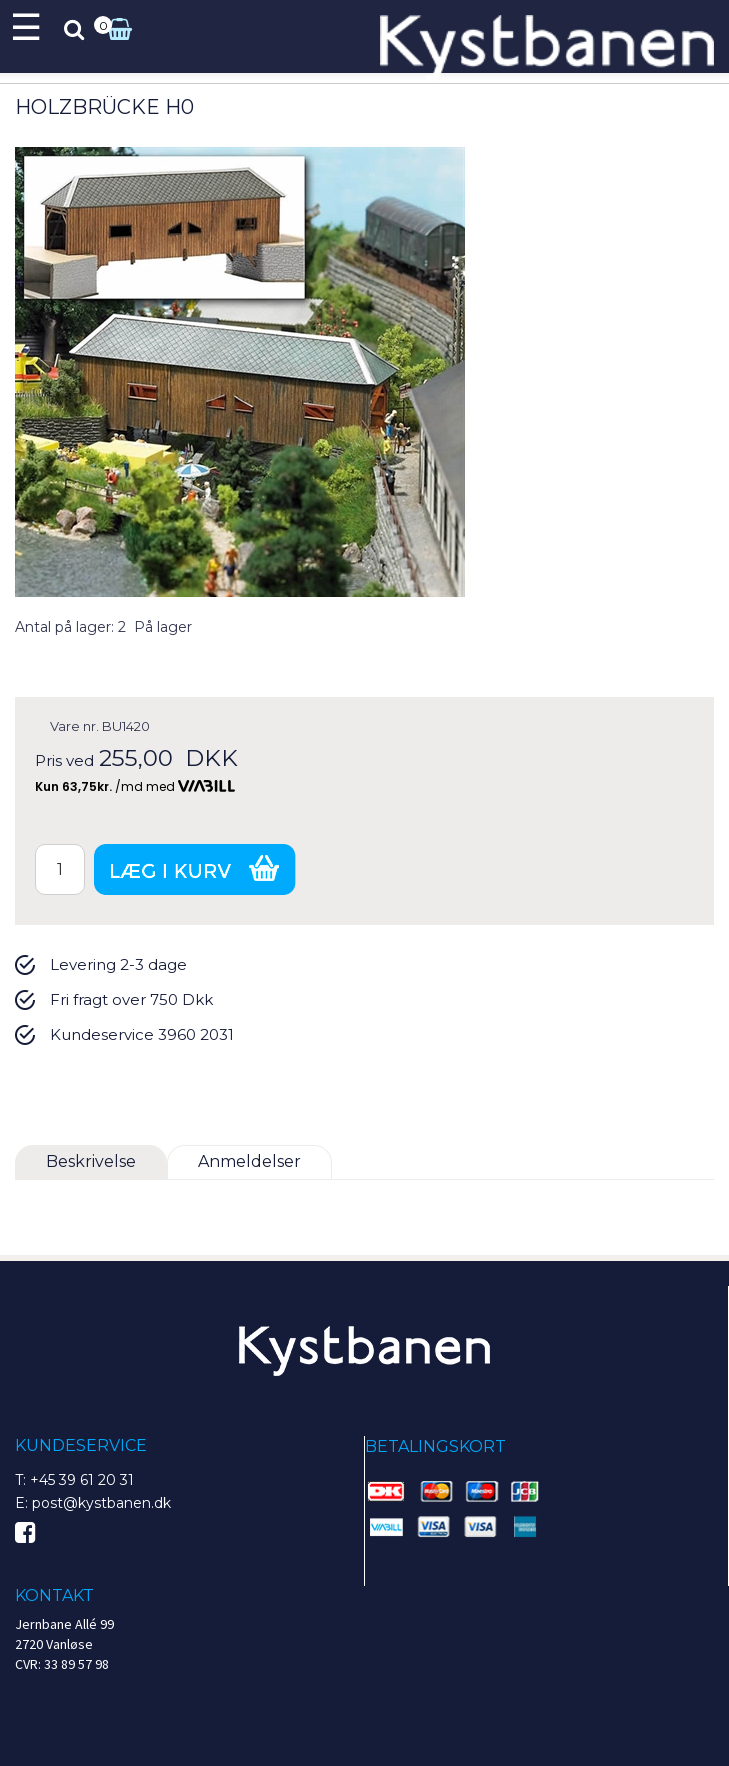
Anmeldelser (249, 1161)
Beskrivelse (91, 1161)
